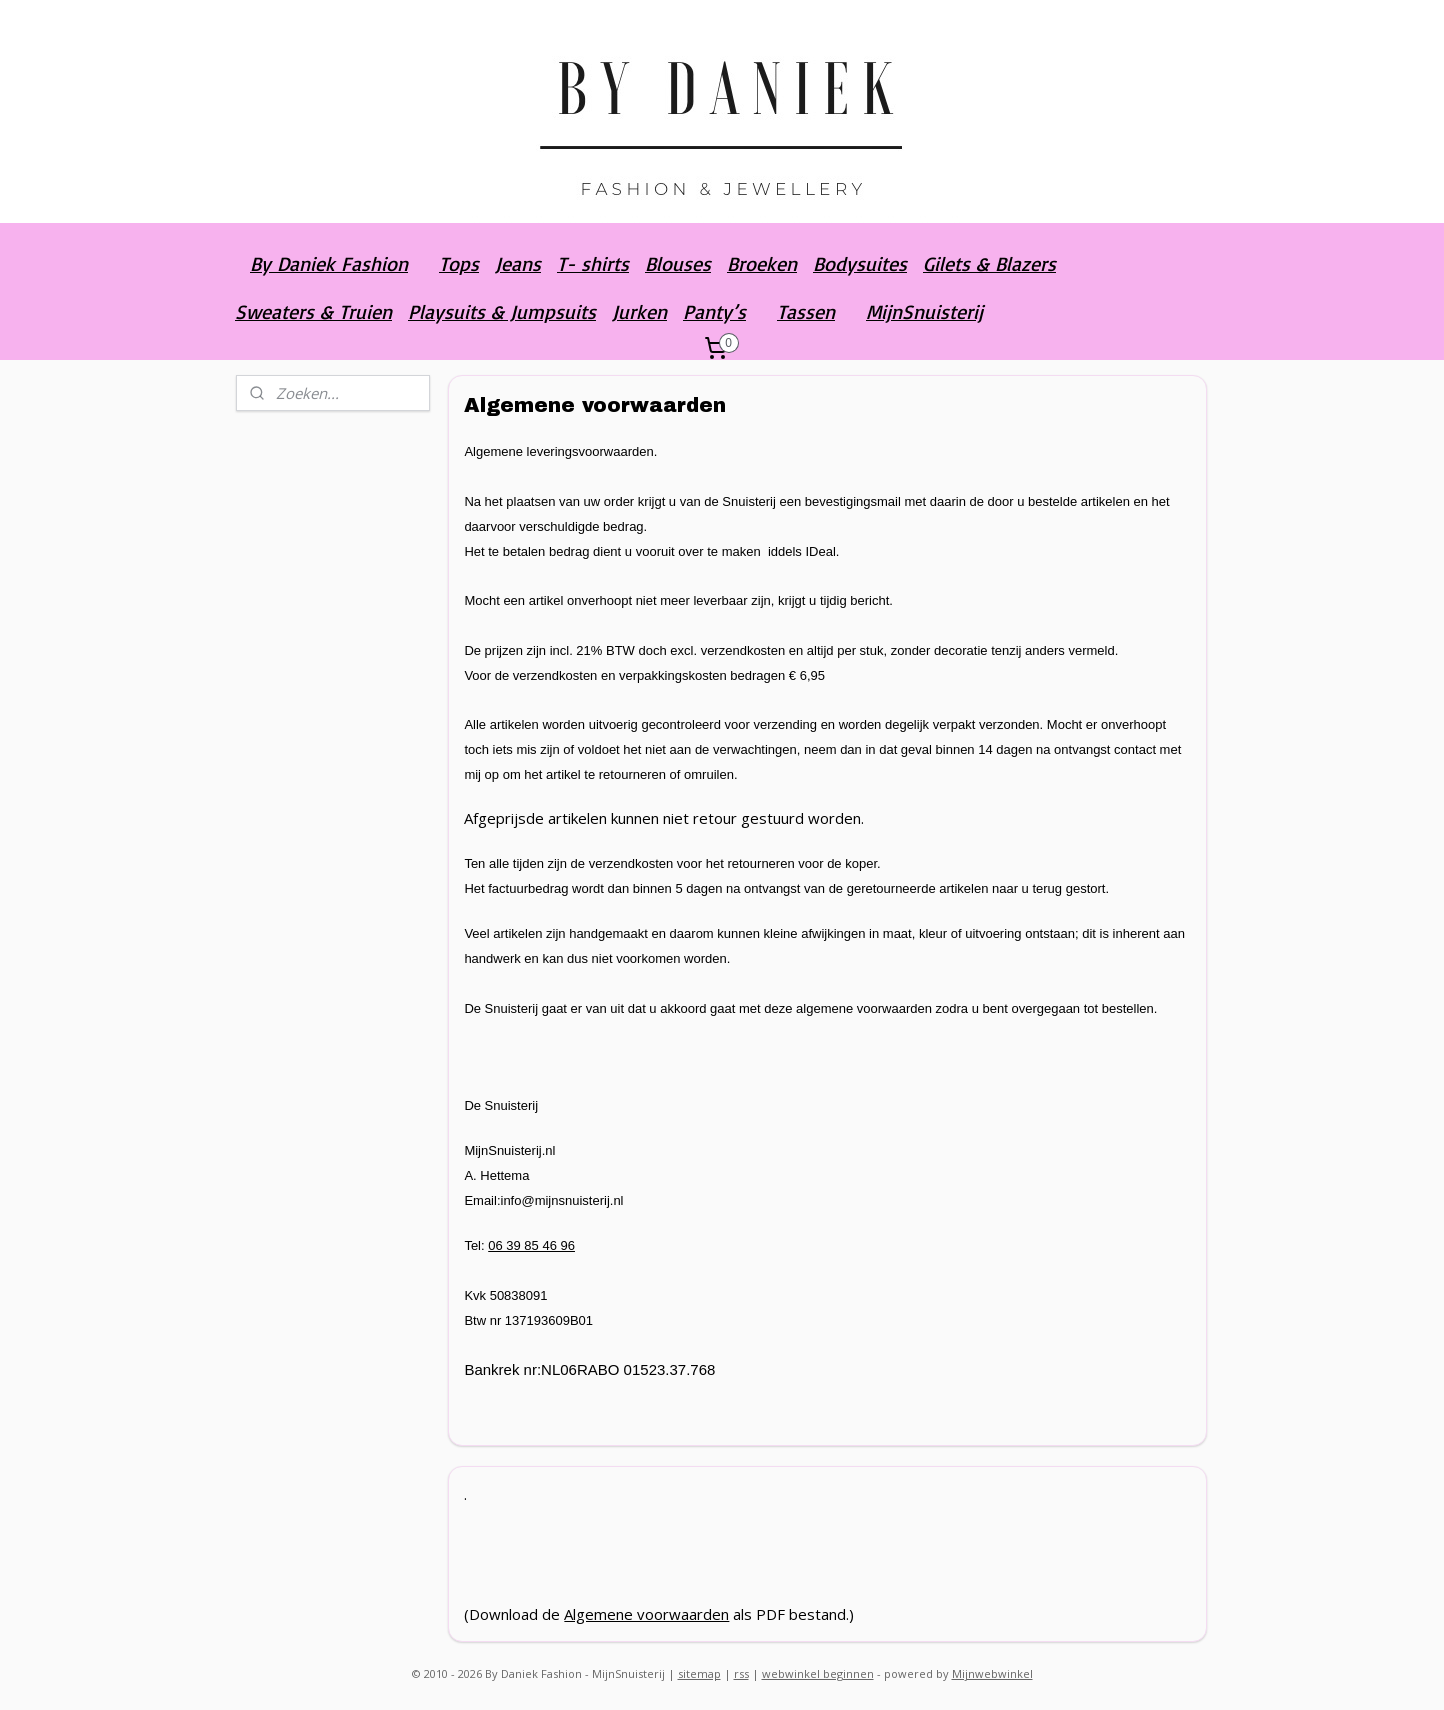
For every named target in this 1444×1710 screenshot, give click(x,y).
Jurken (639, 311)
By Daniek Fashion (329, 263)
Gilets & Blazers (989, 263)
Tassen (806, 311)
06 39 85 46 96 (531, 1245)
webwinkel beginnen (818, 1673)
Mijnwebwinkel (992, 1673)
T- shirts (593, 263)
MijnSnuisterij (924, 311)
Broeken (762, 263)
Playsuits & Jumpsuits (502, 311)
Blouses (678, 263)
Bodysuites (860, 263)
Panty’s (714, 311)
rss (741, 1673)
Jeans (518, 263)
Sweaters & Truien (313, 311)
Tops (459, 263)
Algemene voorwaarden (647, 1614)
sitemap (699, 1673)
